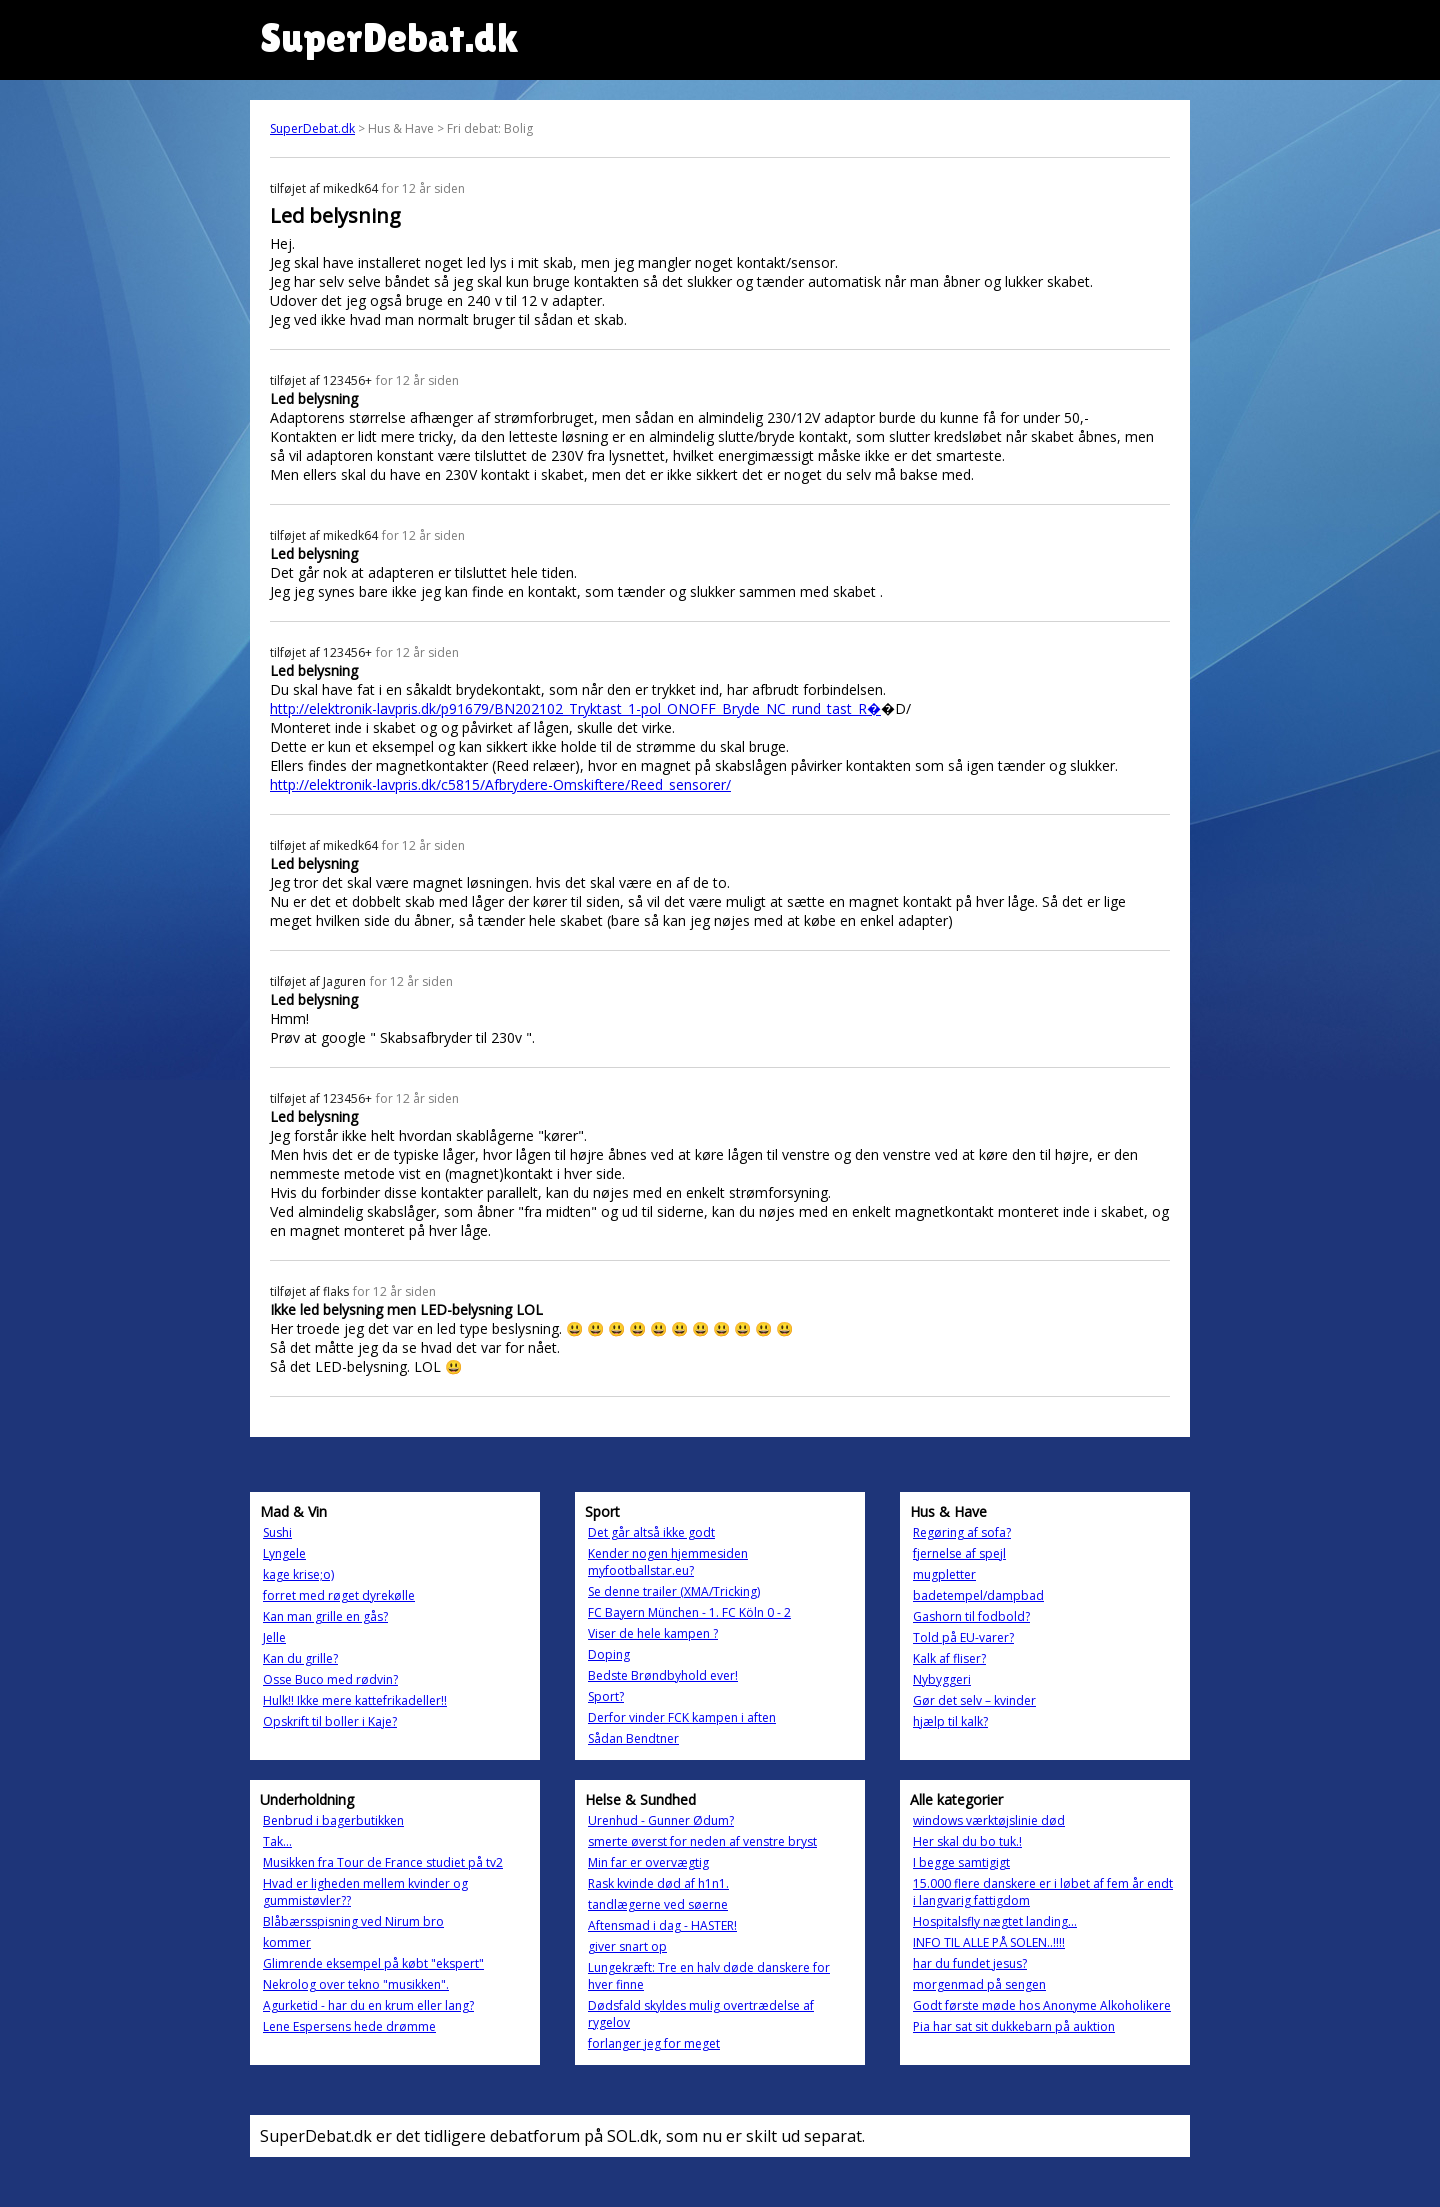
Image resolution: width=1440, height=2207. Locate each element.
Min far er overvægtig (648, 1862)
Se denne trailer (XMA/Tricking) (674, 1591)
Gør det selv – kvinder (974, 1700)
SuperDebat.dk (312, 128)
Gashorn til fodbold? (971, 1616)
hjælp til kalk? (950, 1721)
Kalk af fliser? (949, 1658)
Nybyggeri (942, 1679)
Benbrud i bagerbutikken (333, 1820)
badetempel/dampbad (978, 1595)
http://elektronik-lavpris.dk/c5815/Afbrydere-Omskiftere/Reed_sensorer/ (500, 784)
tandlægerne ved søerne (658, 1904)
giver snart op (627, 1946)
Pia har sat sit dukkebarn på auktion (1014, 2026)
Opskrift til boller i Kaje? (330, 1721)
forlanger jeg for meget (654, 2043)
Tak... (277, 1841)
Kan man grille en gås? (325, 1616)
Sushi (277, 1532)
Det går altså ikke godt (651, 1532)
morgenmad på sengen (979, 1984)
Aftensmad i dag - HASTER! (662, 1925)
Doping (609, 1654)
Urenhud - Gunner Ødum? (661, 1820)
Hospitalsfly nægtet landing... (995, 1921)
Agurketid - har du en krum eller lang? (368, 2005)
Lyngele (284, 1553)
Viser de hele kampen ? (653, 1633)
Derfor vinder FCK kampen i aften (682, 1717)
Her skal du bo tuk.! (967, 1841)
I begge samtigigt (961, 1862)
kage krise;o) (298, 1574)
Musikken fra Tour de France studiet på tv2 (383, 1862)
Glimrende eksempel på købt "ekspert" (373, 1963)
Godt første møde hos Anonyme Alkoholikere (1042, 2005)
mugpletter (944, 1574)
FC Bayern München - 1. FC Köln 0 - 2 (689, 1612)
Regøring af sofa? (962, 1532)
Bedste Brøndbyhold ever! (663, 1675)
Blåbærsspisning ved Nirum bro (353, 1921)
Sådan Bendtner (633, 1738)
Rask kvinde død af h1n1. (658, 1883)
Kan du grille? (300, 1658)
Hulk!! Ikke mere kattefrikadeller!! (355, 1700)
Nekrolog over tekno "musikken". (356, 1984)
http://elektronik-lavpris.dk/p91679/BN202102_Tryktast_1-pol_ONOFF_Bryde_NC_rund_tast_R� (575, 708)
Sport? (606, 1696)
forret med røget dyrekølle (339, 1595)
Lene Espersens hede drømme (349, 2026)
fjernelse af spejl (959, 1553)
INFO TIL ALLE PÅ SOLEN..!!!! (989, 1942)
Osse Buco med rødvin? (330, 1679)
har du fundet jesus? (970, 1963)
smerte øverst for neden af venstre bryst (702, 1841)
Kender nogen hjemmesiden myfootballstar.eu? (668, 1562)
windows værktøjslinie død (989, 1820)
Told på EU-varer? (963, 1637)
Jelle (274, 1637)
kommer (287, 1942)
